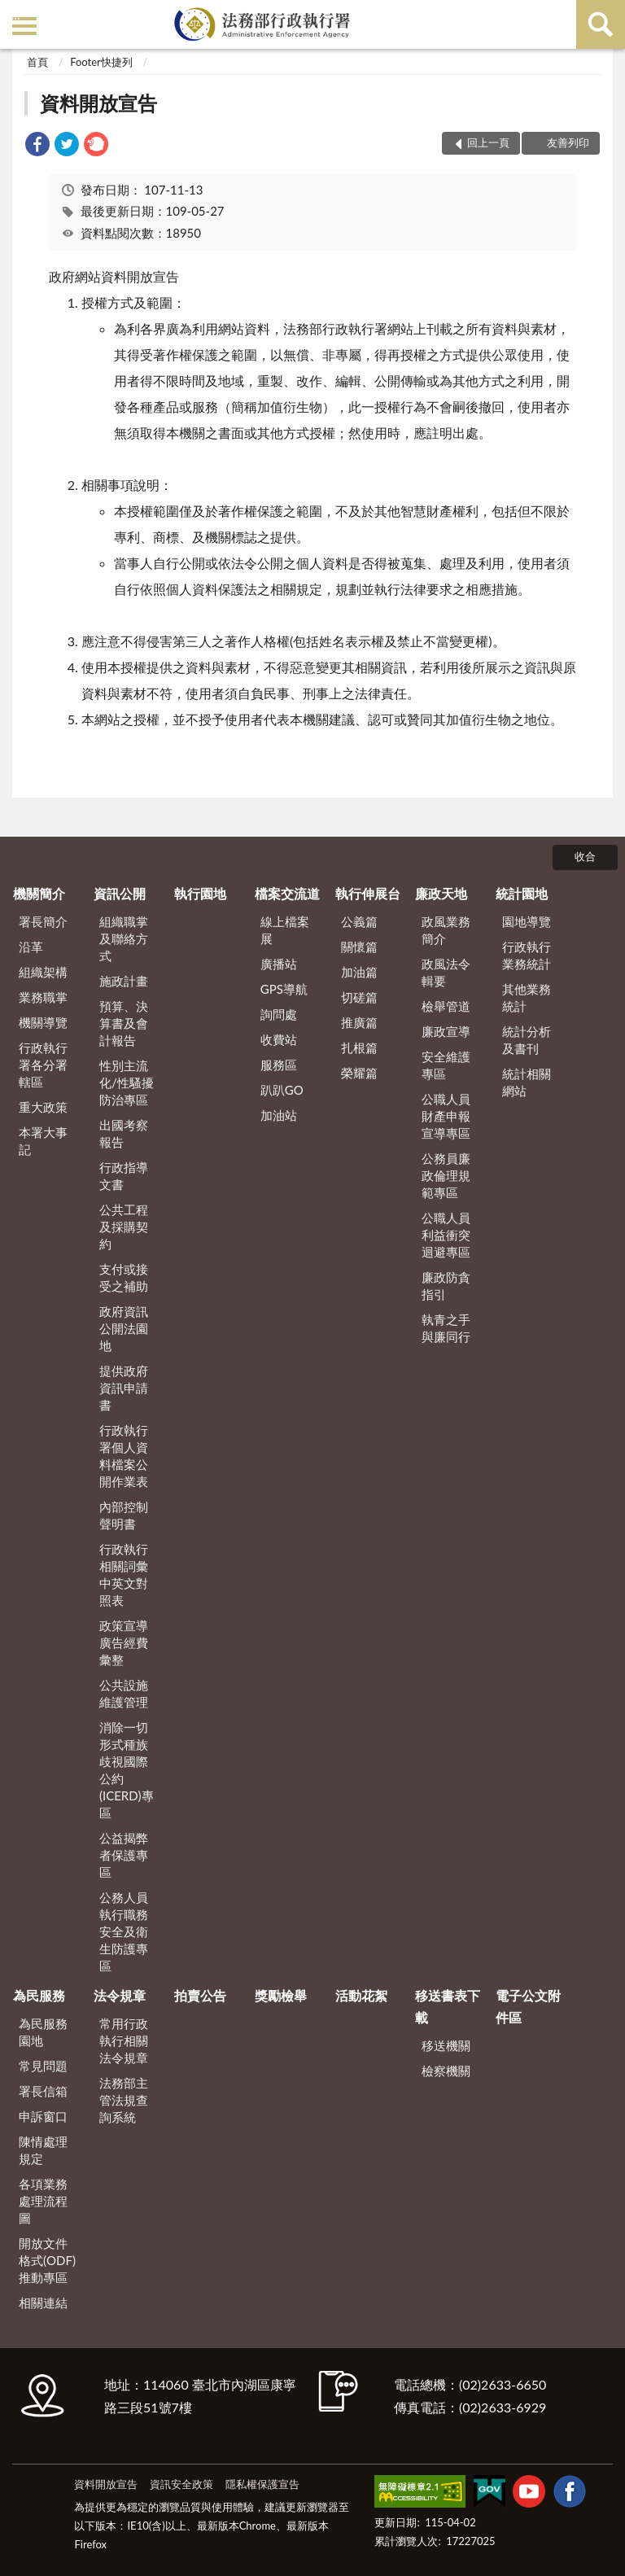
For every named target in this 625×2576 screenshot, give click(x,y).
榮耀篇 (359, 1072)
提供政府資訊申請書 (123, 1387)
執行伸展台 (367, 893)
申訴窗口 (43, 2116)
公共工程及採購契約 (123, 1226)
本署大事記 (43, 1141)
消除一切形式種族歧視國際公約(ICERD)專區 (126, 1770)
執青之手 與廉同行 (446, 1328)
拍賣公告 (200, 1995)
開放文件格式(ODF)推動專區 (47, 2260)
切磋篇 (359, 997)
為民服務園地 (43, 2032)
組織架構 (43, 971)
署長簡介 (43, 921)
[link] (37, 146)
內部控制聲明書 (123, 1515)
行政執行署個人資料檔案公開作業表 (123, 1456)
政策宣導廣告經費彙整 (123, 1642)
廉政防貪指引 (446, 1285)
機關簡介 (39, 893)
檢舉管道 (446, 1006)
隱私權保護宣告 (262, 2484)
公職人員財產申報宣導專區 (446, 1115)
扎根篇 (359, 1047)
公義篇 (359, 921)
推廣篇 (359, 1022)
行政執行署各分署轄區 (43, 1064)
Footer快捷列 (101, 61)
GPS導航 (284, 989)
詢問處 (278, 1014)
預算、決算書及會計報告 (123, 1023)
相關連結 (43, 2302)
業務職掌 (43, 997)
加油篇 (359, 971)
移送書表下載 (447, 2006)
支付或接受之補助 (123, 1277)
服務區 (278, 1064)
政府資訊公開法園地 (123, 1328)
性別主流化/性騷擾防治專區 (126, 1082)
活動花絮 (361, 1995)
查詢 (600, 24)
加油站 (278, 1115)
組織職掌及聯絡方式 (123, 938)
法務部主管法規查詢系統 (123, 2099)
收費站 (278, 1039)
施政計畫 (123, 980)
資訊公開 (120, 893)
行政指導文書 (123, 1176)
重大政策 (43, 1107)
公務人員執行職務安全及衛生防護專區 (123, 1931)
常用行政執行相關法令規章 (123, 2040)
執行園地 (200, 893)
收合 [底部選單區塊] (585, 856)
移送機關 (446, 2045)
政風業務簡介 (446, 930)
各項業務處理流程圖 (43, 2200)
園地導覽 (526, 921)
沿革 (31, 946)
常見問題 (43, 2065)
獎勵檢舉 (281, 1995)
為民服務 (39, 1995)
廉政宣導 (446, 1031)
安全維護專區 (446, 1065)
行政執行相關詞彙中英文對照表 (123, 1574)
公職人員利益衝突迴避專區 (446, 1234)
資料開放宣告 (98, 103)
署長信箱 (43, 2091)
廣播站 (278, 963)
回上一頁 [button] (488, 142)
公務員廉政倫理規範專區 (446, 1175)
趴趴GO (282, 1089)
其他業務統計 (526, 997)
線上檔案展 (284, 930)
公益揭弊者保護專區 (123, 1854)
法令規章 (120, 1995)
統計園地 (522, 893)
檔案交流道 (287, 893)
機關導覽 (43, 1022)
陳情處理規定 (43, 2150)
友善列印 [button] (568, 142)
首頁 (37, 61)
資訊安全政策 (181, 2484)
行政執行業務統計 (526, 955)
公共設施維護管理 (123, 1693)
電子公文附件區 (528, 2006)
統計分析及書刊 (526, 1040)
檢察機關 (446, 2070)
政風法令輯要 (446, 972)
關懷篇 (359, 946)
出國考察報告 (123, 1133)
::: (15, 14)
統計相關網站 (526, 1082)
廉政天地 (441, 893)
